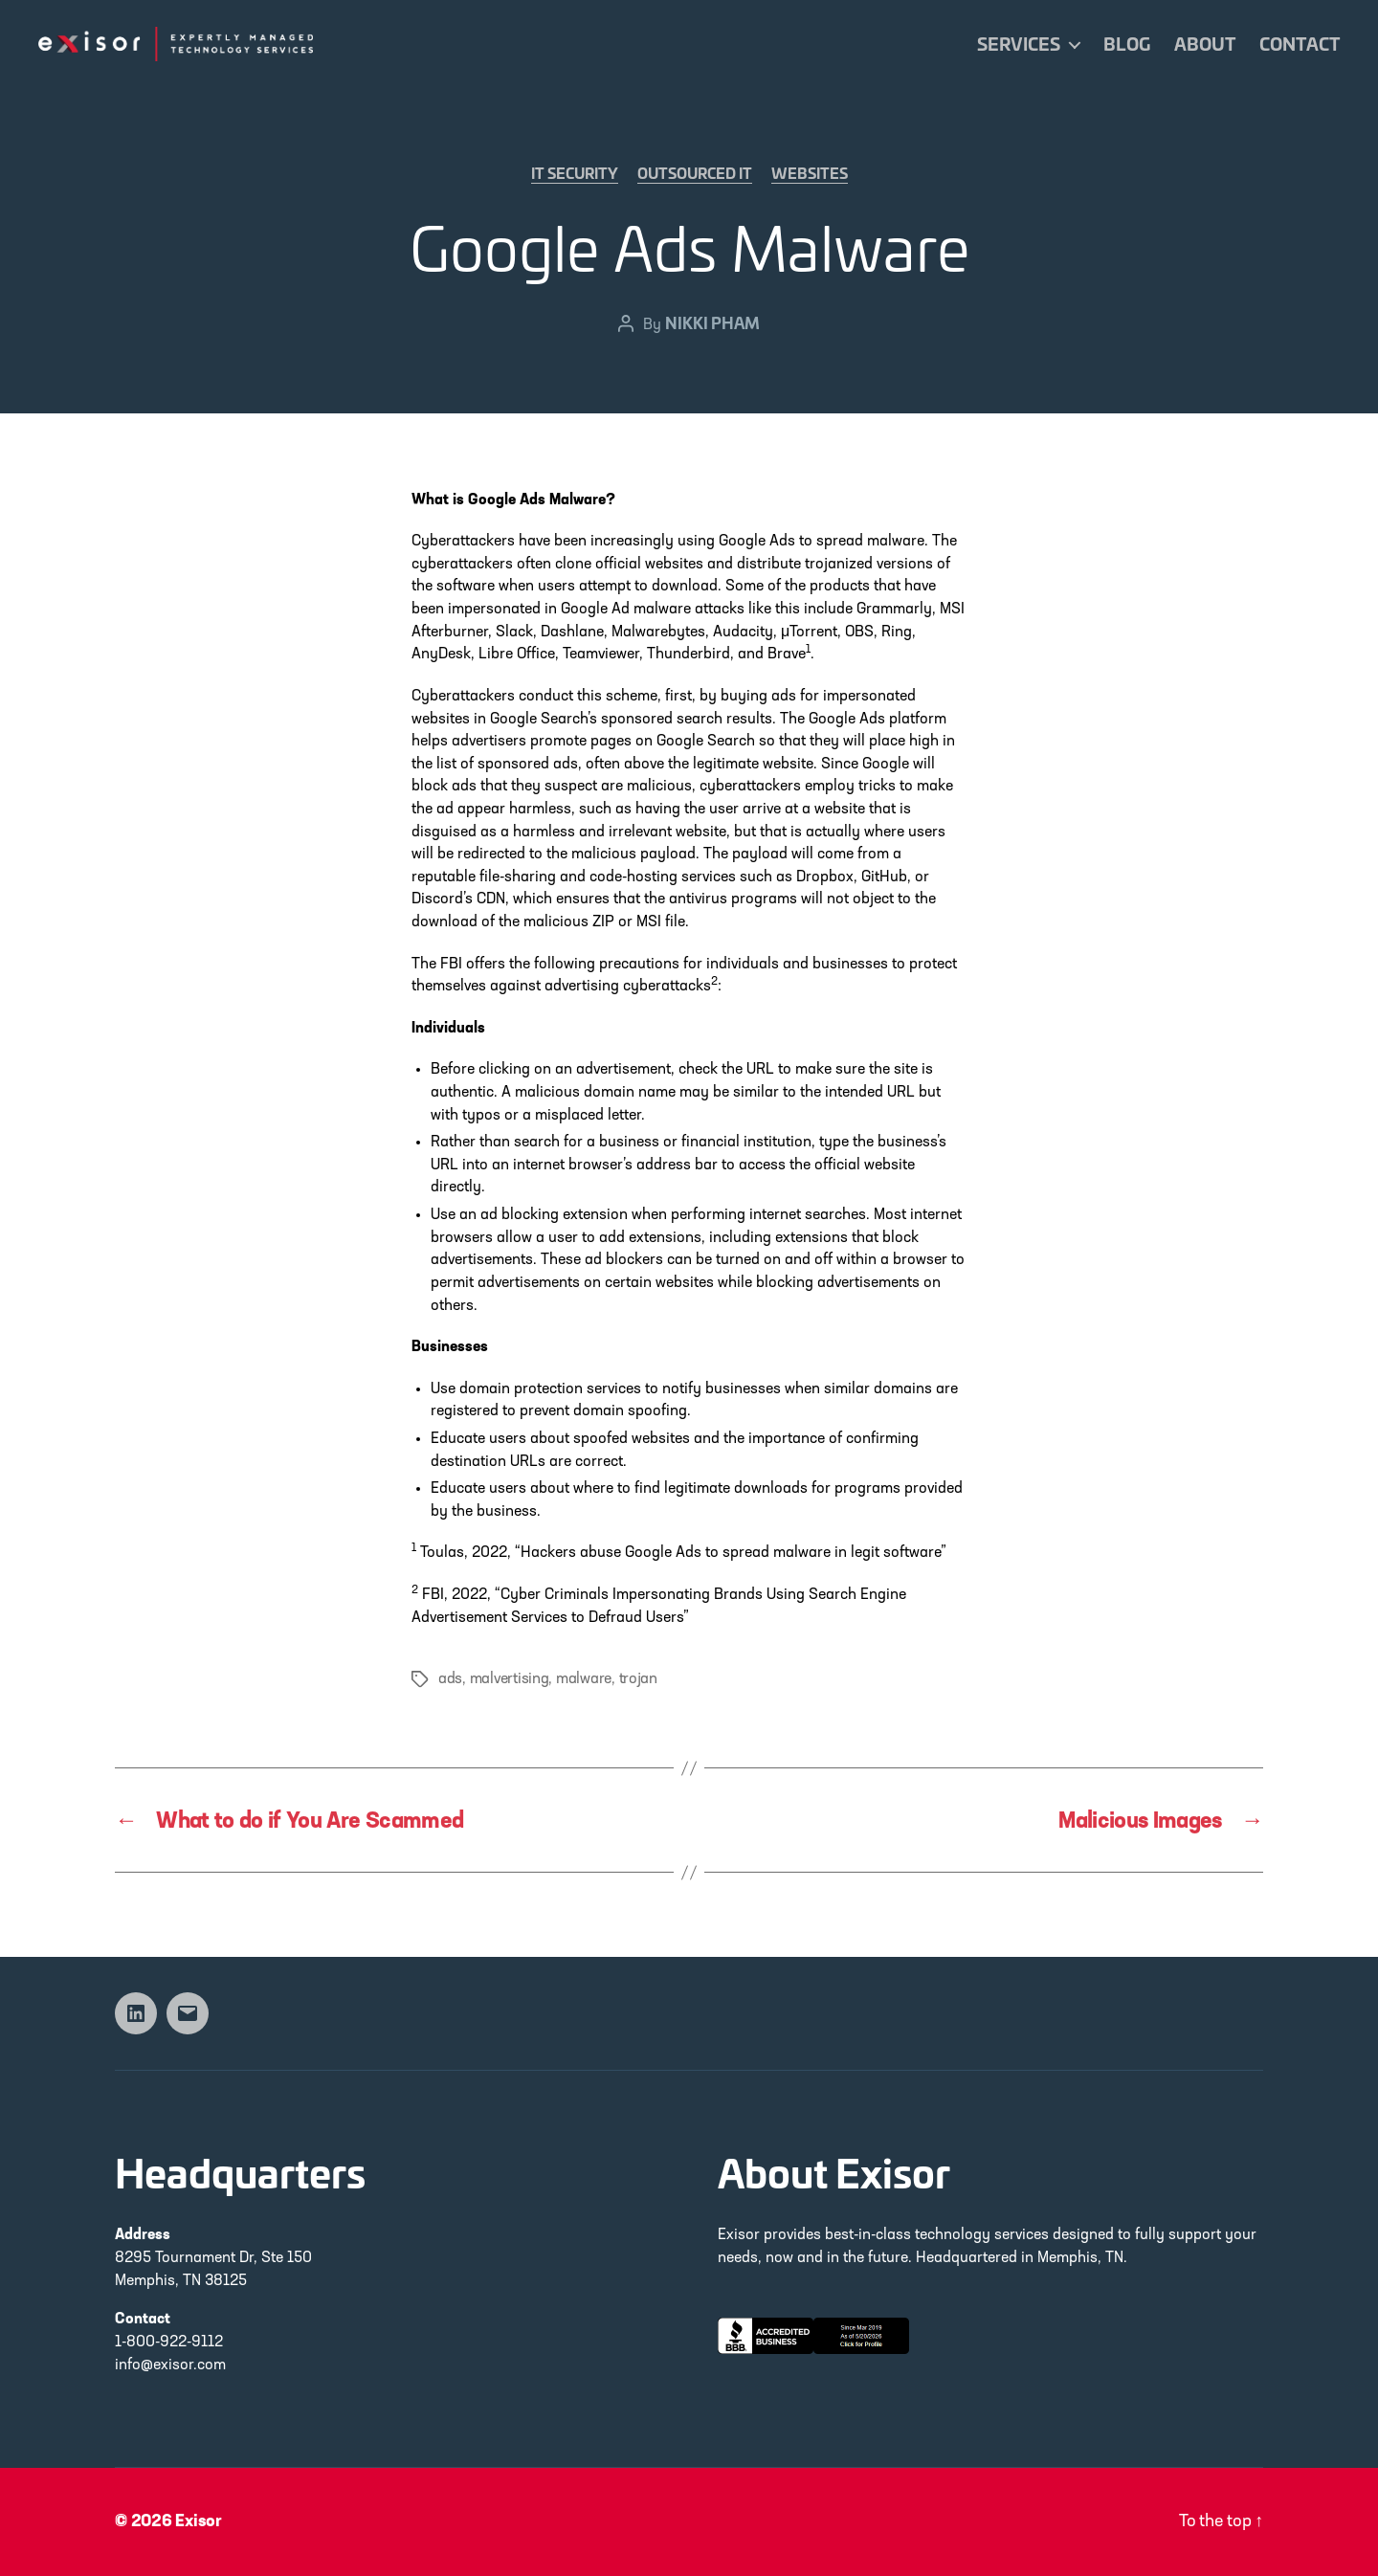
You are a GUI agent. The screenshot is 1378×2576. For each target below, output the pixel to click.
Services (1018, 44)
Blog (1126, 44)
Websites (809, 174)
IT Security (574, 174)
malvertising (509, 1679)
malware (583, 1679)
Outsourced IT (694, 174)
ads (450, 1679)
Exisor (198, 2522)
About (1204, 44)
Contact (1299, 44)
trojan (638, 1679)
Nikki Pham (712, 322)
